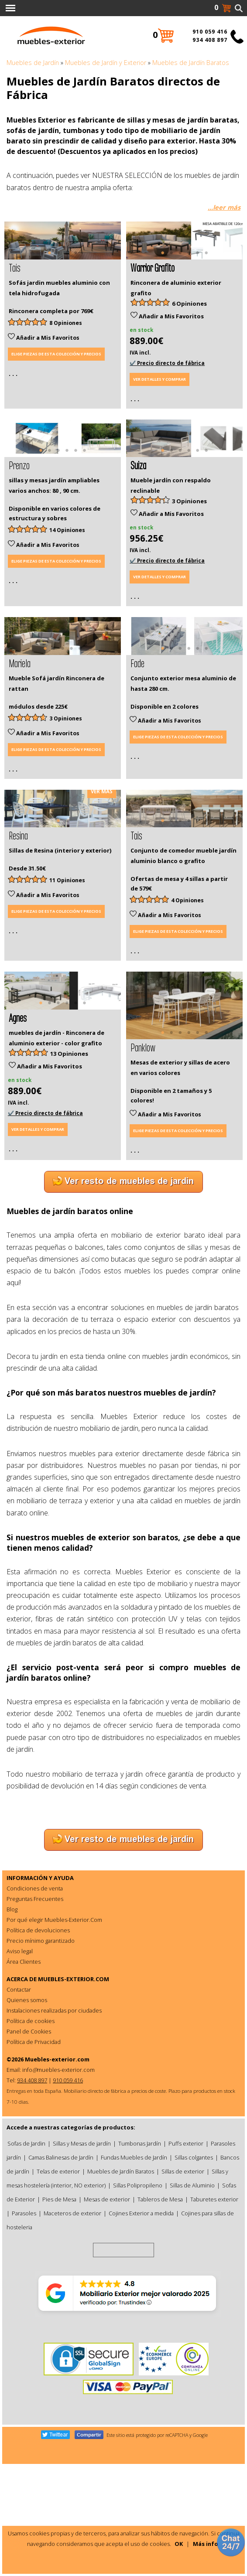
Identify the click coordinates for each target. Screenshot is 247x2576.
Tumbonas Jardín (139, 2291)
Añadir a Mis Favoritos (43, 367)
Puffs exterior (185, 2291)
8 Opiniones (65, 352)
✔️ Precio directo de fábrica (167, 392)
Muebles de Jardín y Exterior (105, 62)
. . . (13, 403)
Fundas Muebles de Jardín (134, 2305)
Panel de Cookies (29, 2179)
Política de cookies (31, 2168)
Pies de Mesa (59, 2347)
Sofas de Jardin (26, 2291)
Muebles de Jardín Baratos (120, 2319)
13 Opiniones (69, 1203)
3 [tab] (66, 287)
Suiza (138, 524)
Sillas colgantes (194, 2305)
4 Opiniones (187, 1020)
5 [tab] (197, 287)
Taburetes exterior (214, 2347)
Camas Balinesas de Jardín (60, 2305)
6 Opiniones (189, 333)
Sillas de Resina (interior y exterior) (60, 970)
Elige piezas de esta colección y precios (56, 383)
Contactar (19, 2137)
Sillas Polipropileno (137, 2333)
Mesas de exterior (107, 2347)
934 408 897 (209, 40)
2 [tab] (58, 287)
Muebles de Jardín (33, 62)
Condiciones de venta (35, 2036)
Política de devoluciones (38, 2077)
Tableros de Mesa (160, 2347)
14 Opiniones (67, 590)
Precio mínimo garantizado (41, 2088)
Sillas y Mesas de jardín (82, 2291)
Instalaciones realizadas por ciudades (54, 2158)
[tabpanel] (62, 255)
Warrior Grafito (152, 297)
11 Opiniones (67, 999)
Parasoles (24, 2361)
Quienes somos (27, 2147)
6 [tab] (206, 287)
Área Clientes (24, 2109)
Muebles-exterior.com (57, 2207)
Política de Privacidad (34, 2189)
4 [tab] (75, 287)
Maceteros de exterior (72, 2361)
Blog (12, 2057)
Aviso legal (20, 2098)
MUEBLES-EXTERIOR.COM (73, 2126)
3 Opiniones (189, 561)
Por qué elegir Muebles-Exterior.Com (54, 2067)
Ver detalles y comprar (159, 409)
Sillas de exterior (182, 2319)
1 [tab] (49, 287)
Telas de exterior (58, 2319)
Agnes (18, 1166)
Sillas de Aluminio (192, 2333)
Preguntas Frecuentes (35, 2046)
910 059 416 (209, 31)
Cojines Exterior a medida (141, 2361)
